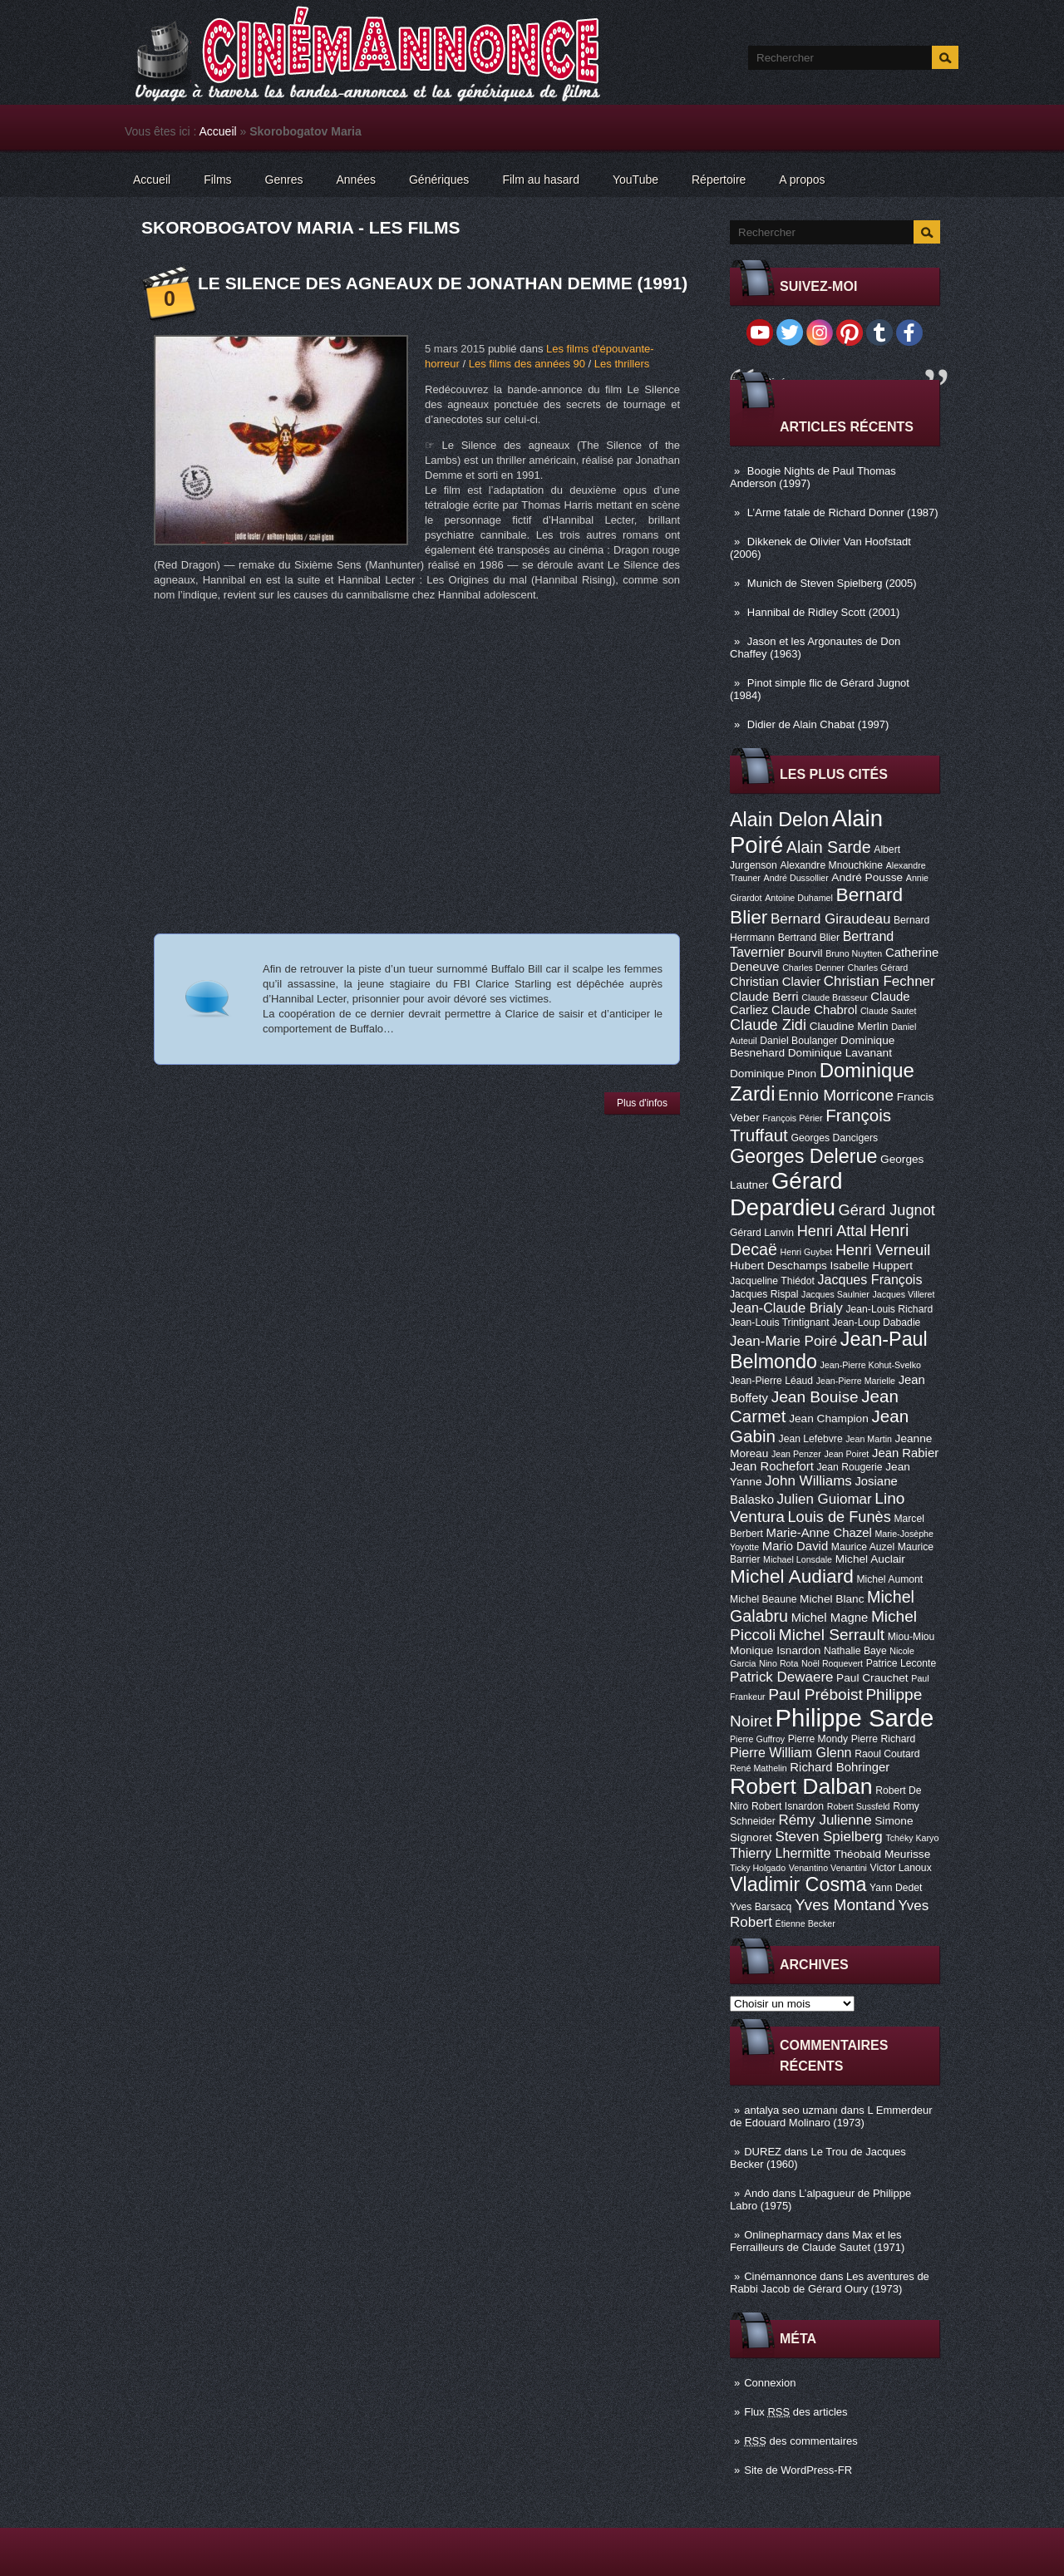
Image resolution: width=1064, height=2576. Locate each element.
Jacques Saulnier (835, 1294)
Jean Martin (868, 1439)
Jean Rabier (905, 1453)
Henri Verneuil (882, 1250)
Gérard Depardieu (786, 1194)
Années (356, 179)
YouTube (635, 179)
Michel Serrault (831, 1634)
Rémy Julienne (824, 1820)
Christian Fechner (879, 981)
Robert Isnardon (787, 1806)
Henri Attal (832, 1231)
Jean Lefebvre (811, 1439)
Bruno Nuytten (853, 953)
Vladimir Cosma (798, 1884)
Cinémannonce (780, 2276)
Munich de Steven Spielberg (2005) (832, 583)
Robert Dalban (801, 1786)
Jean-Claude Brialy (786, 1307)
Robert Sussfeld (858, 1806)
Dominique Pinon (773, 1073)
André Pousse (867, 877)
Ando (756, 2193)
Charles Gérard (877, 968)
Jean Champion (829, 1418)
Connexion (770, 2383)
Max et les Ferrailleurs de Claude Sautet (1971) (817, 2241)
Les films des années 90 (527, 363)
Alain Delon (779, 819)
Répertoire (719, 179)
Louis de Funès (838, 1517)
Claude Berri (764, 996)
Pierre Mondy (818, 1739)
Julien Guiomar (824, 1499)
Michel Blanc (832, 1599)
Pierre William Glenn (791, 1752)
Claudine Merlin (849, 1026)
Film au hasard (540, 179)
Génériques (439, 179)
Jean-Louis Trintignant (780, 1322)
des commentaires (801, 2441)
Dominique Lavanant (840, 1053)
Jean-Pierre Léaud (771, 1381)
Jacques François (869, 1279)
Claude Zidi (768, 1025)
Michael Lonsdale (797, 1559)
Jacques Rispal (764, 1294)
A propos (802, 179)
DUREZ (762, 2151)
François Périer (792, 1118)
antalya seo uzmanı (791, 2110)
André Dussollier (796, 878)
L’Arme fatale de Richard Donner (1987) (842, 512)
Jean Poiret (846, 1454)
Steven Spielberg (829, 1837)
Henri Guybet (807, 1252)
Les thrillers (621, 363)
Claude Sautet (888, 1011)
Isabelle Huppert (871, 1265)
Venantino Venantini (828, 1868)
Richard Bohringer (839, 1767)
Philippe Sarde (855, 1717)
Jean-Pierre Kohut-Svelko (870, 1365)
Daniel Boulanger (798, 1041)
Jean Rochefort (772, 1466)
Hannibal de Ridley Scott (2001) (823, 612)
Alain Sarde (828, 847)
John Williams (808, 1481)
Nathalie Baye (855, 1651)
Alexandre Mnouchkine (831, 865)
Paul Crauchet (872, 1678)
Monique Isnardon (775, 1650)
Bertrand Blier (809, 937)
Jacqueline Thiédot (772, 1281)
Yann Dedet (895, 1888)
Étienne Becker (805, 1923)
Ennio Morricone (836, 1095)
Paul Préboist (815, 1694)
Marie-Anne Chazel (819, 1532)
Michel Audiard (792, 1576)
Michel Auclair (870, 1559)
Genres (284, 179)
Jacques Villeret (903, 1294)
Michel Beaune (763, 1599)
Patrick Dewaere (781, 1677)
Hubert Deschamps (778, 1265)
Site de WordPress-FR (798, 2470)
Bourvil (805, 953)
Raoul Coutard (887, 1754)
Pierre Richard (883, 1739)
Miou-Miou (911, 1637)
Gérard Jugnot (887, 1210)
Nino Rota (778, 1663)
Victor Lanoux (901, 1868)
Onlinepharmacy (783, 2235)
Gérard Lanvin (762, 1233)
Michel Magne (830, 1617)
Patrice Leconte (901, 1663)
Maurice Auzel (862, 1547)
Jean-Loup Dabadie (876, 1322)
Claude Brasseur (834, 997)
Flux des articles (795, 2412)
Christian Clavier (775, 981)
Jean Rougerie (850, 1467)
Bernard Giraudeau (830, 919)
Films (217, 179)
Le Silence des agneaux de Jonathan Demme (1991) (442, 283)
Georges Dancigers (834, 1138)
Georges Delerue (803, 1156)
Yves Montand (845, 1905)
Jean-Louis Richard (889, 1309)
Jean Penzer (796, 1454)
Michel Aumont (889, 1579)
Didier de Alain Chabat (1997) (818, 724)
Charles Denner (813, 968)
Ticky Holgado (758, 1868)
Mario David (795, 1546)
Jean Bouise (815, 1397)
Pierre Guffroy (757, 1739)
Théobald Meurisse (882, 1854)
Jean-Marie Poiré (783, 1341)
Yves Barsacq (760, 1907)
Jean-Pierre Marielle (855, 1381)
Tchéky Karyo (911, 1838)
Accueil (218, 131)
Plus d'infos (642, 1103)
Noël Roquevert (832, 1663)
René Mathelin (758, 1768)
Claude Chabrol (814, 1010)
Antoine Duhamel (799, 898)
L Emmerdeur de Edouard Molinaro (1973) (831, 2116)
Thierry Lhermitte (780, 1852)
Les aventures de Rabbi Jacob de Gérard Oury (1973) (829, 2282)
